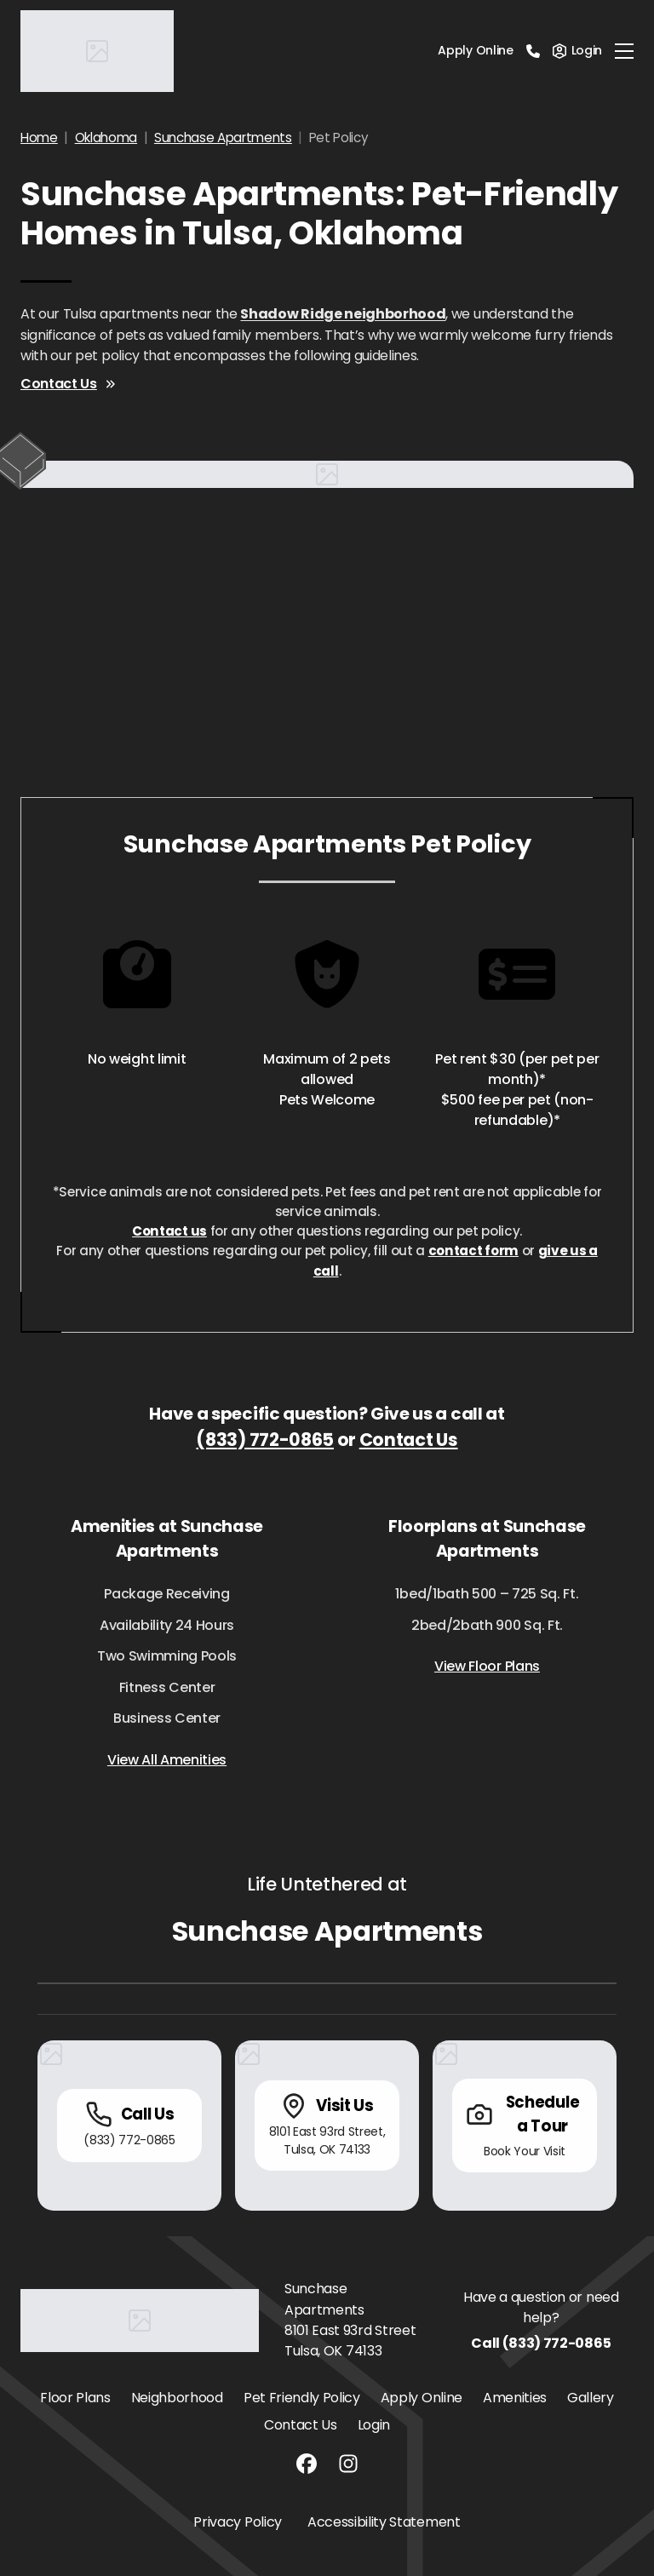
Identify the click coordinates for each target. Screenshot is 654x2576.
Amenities (515, 2397)
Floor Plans (75, 2397)
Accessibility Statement (384, 2522)
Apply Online (475, 50)
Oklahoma (106, 137)
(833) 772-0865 (265, 1439)
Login (374, 2425)
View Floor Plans (487, 1666)
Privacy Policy (237, 2522)
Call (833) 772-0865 (541, 2343)
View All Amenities (167, 1760)
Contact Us (68, 383)
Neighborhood (177, 2397)
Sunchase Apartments (223, 137)
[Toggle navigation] (624, 51)
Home (39, 137)
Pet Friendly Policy (302, 2397)
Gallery (590, 2397)
